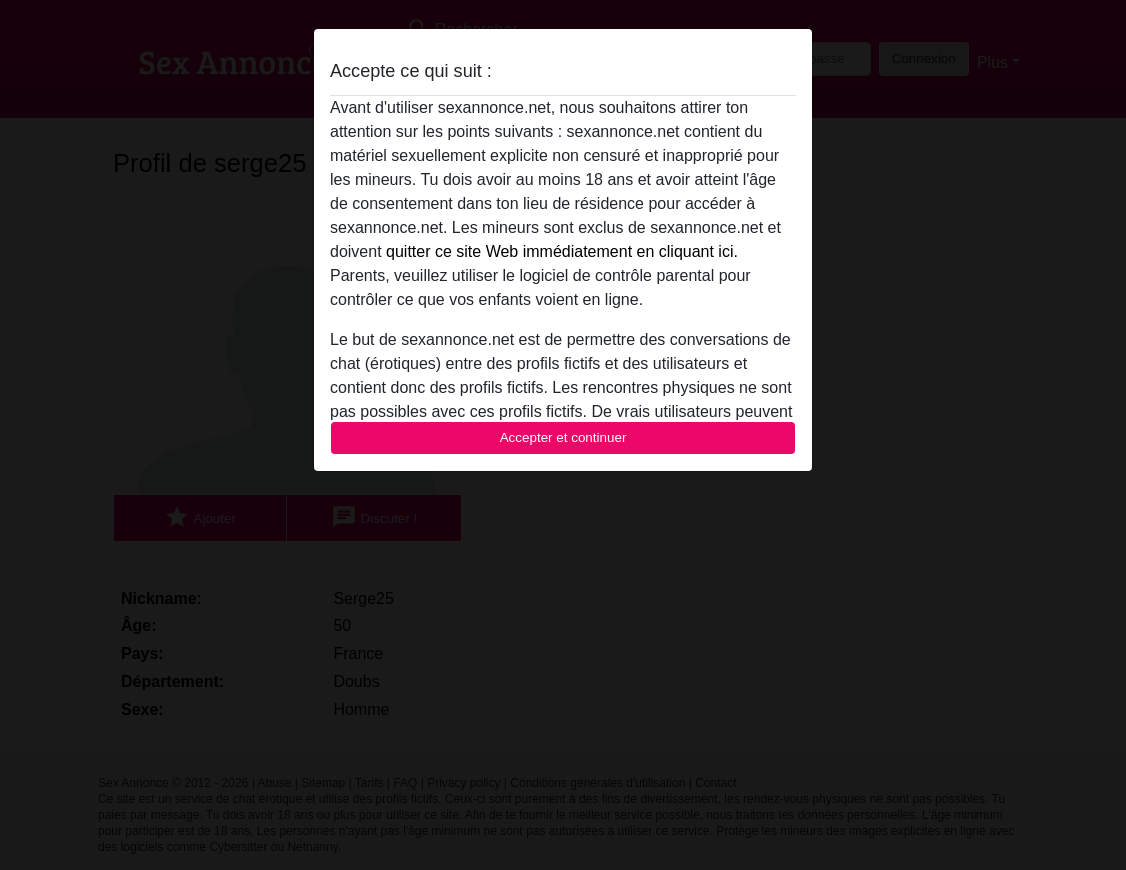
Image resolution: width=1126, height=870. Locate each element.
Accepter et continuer (563, 437)
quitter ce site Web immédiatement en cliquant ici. (562, 251)
